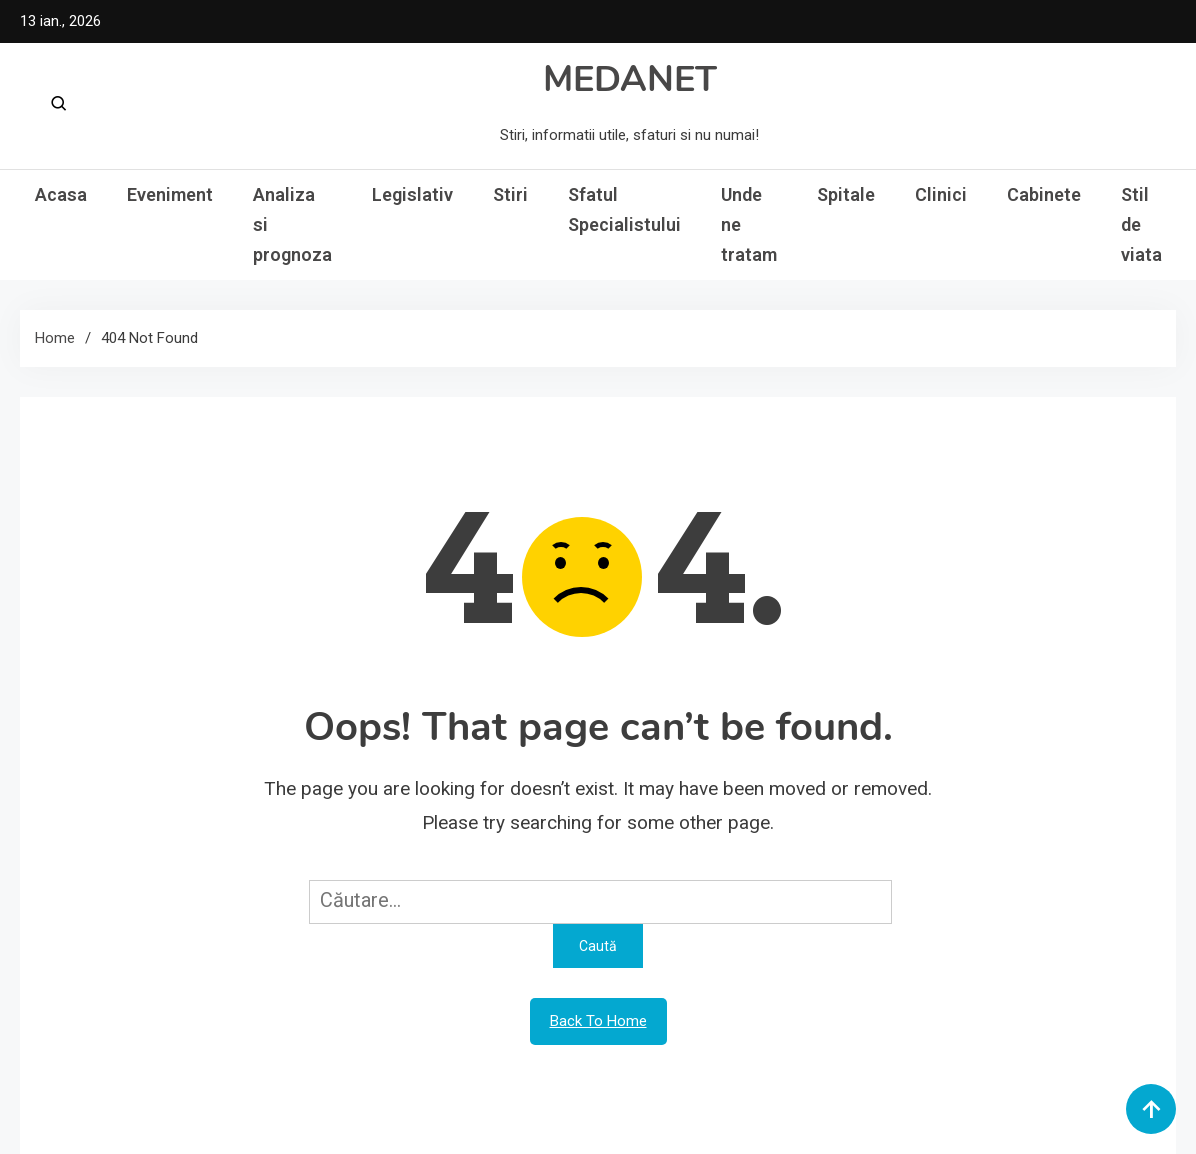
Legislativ (412, 194)
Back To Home (598, 1021)
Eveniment (170, 194)
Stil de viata (1141, 224)
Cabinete (1044, 194)
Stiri (510, 194)
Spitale (846, 194)
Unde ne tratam (749, 224)
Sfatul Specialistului (624, 209)
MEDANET (630, 79)
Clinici (941, 194)
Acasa (61, 194)
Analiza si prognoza (292, 224)
